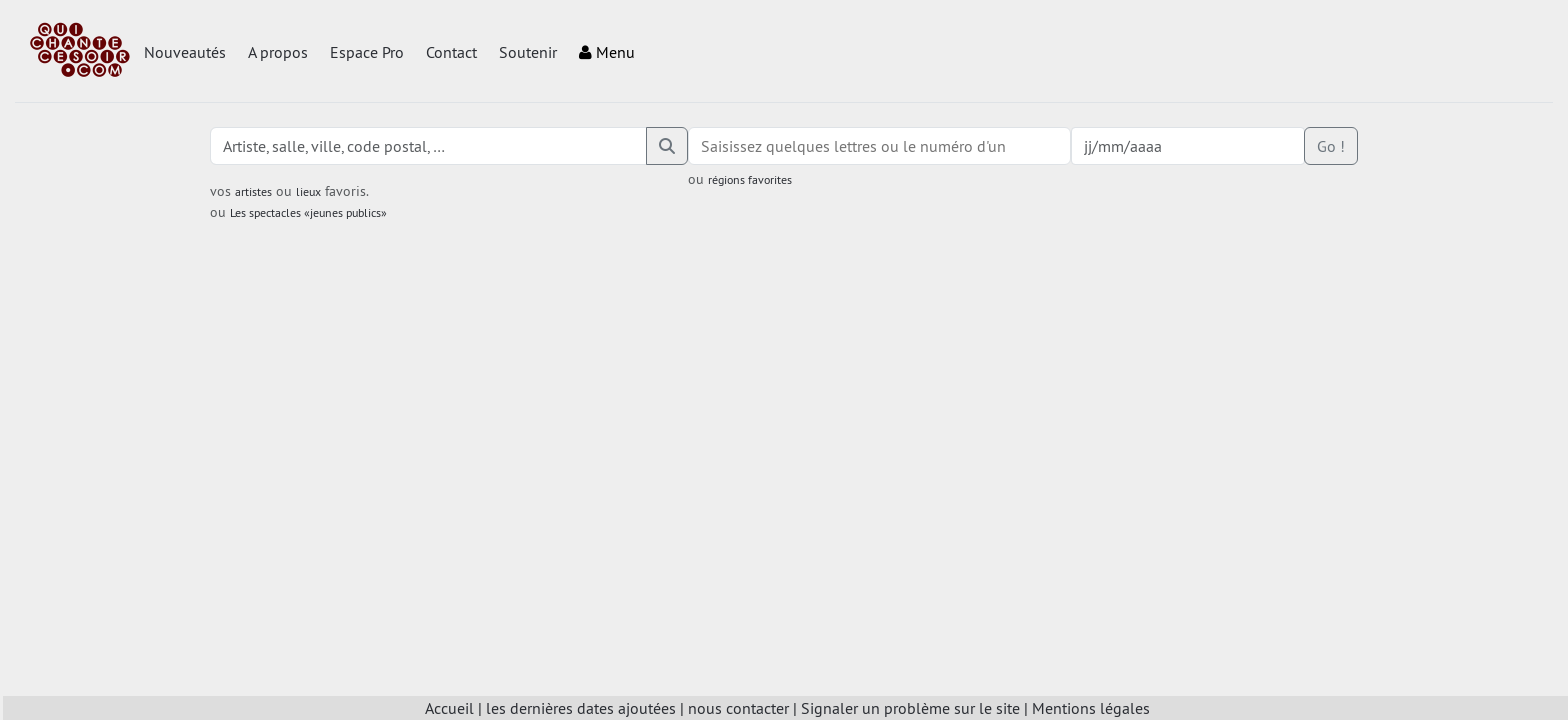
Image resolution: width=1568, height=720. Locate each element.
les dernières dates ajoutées (581, 708)
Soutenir (528, 52)
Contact (451, 52)
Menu (607, 52)
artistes (253, 191)
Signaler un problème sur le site (910, 708)
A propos (278, 52)
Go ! (1331, 146)
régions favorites (750, 179)
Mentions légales (1091, 708)
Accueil (449, 708)
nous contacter (738, 708)
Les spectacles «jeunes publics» (308, 212)
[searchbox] (879, 146)
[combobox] (879, 146)
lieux (308, 191)
